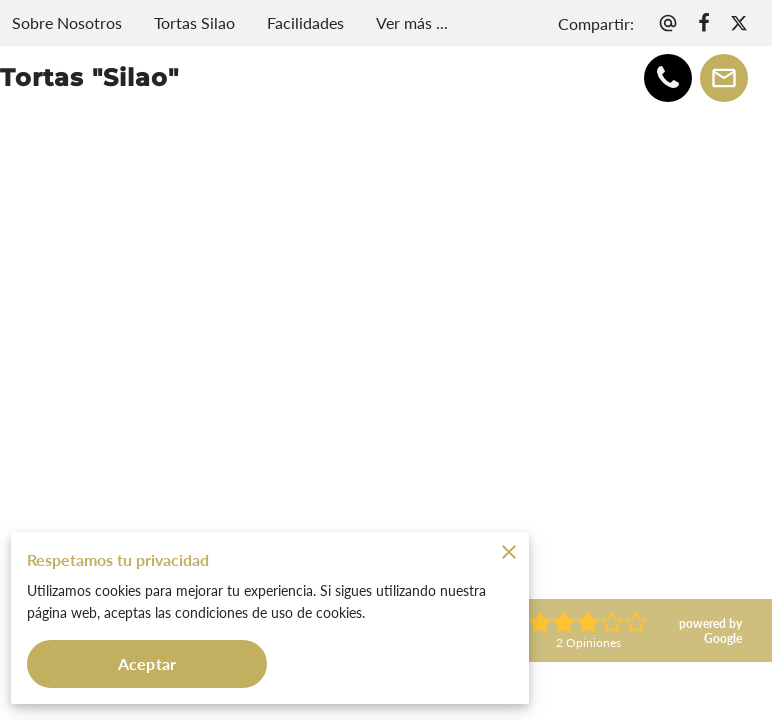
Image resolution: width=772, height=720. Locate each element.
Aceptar (147, 663)
